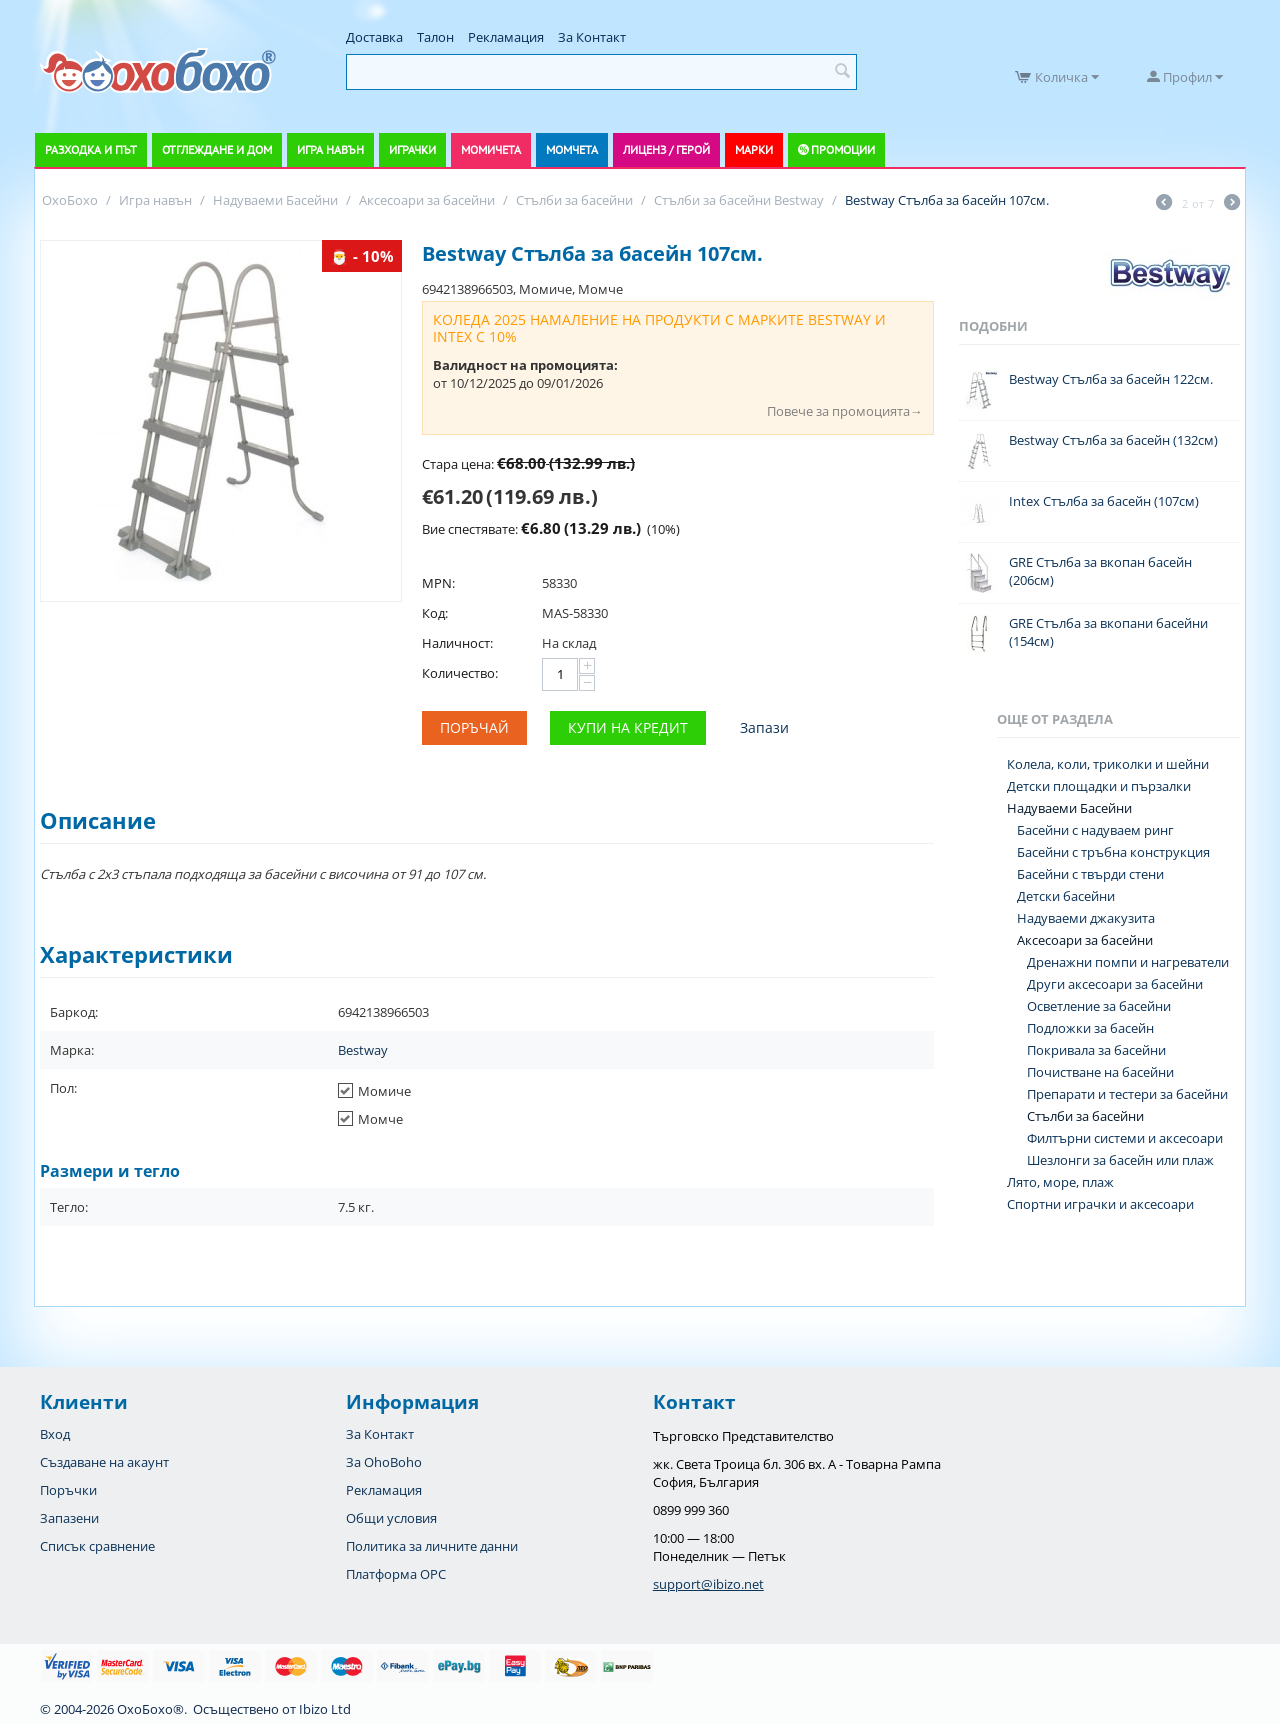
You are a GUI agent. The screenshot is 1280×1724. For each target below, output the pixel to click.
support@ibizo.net (708, 1584)
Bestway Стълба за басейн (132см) (1113, 440)
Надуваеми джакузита (1086, 918)
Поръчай (474, 727)
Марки (754, 149)
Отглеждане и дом (217, 149)
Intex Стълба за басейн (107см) (1104, 501)
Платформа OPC (396, 1574)
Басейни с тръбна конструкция (1113, 852)
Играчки (412, 149)
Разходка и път (91, 149)
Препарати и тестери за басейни (1127, 1094)
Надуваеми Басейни (1069, 808)
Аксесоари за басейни (1085, 940)
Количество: (460, 673)
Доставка (374, 37)
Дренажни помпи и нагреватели (1128, 962)
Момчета (572, 149)
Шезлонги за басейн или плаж (1120, 1160)
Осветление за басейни (1099, 1006)
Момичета (491, 149)
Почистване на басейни (1100, 1072)
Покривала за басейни (1096, 1050)
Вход (55, 1434)
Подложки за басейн (1090, 1028)
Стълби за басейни (1085, 1116)
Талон (435, 37)
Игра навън (330, 149)
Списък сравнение (97, 1546)
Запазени (69, 1518)
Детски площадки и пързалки (1099, 786)
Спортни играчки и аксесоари (1100, 1204)
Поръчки (68, 1490)
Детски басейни (1066, 896)
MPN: (438, 583)
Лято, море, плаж (1060, 1182)
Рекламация (506, 37)
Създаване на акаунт (104, 1462)
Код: (435, 613)
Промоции (843, 149)
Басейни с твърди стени (1090, 874)
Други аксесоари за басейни (1115, 984)
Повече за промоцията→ (845, 411)
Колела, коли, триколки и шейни (1108, 764)
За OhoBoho (384, 1462)
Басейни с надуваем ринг (1095, 830)
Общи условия (391, 1518)
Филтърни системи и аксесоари (1125, 1138)
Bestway (363, 1050)
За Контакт (592, 37)
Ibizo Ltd (325, 1709)
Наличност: (457, 643)
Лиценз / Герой (666, 149)
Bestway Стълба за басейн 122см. (1111, 379)
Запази (764, 727)
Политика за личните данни (432, 1546)
